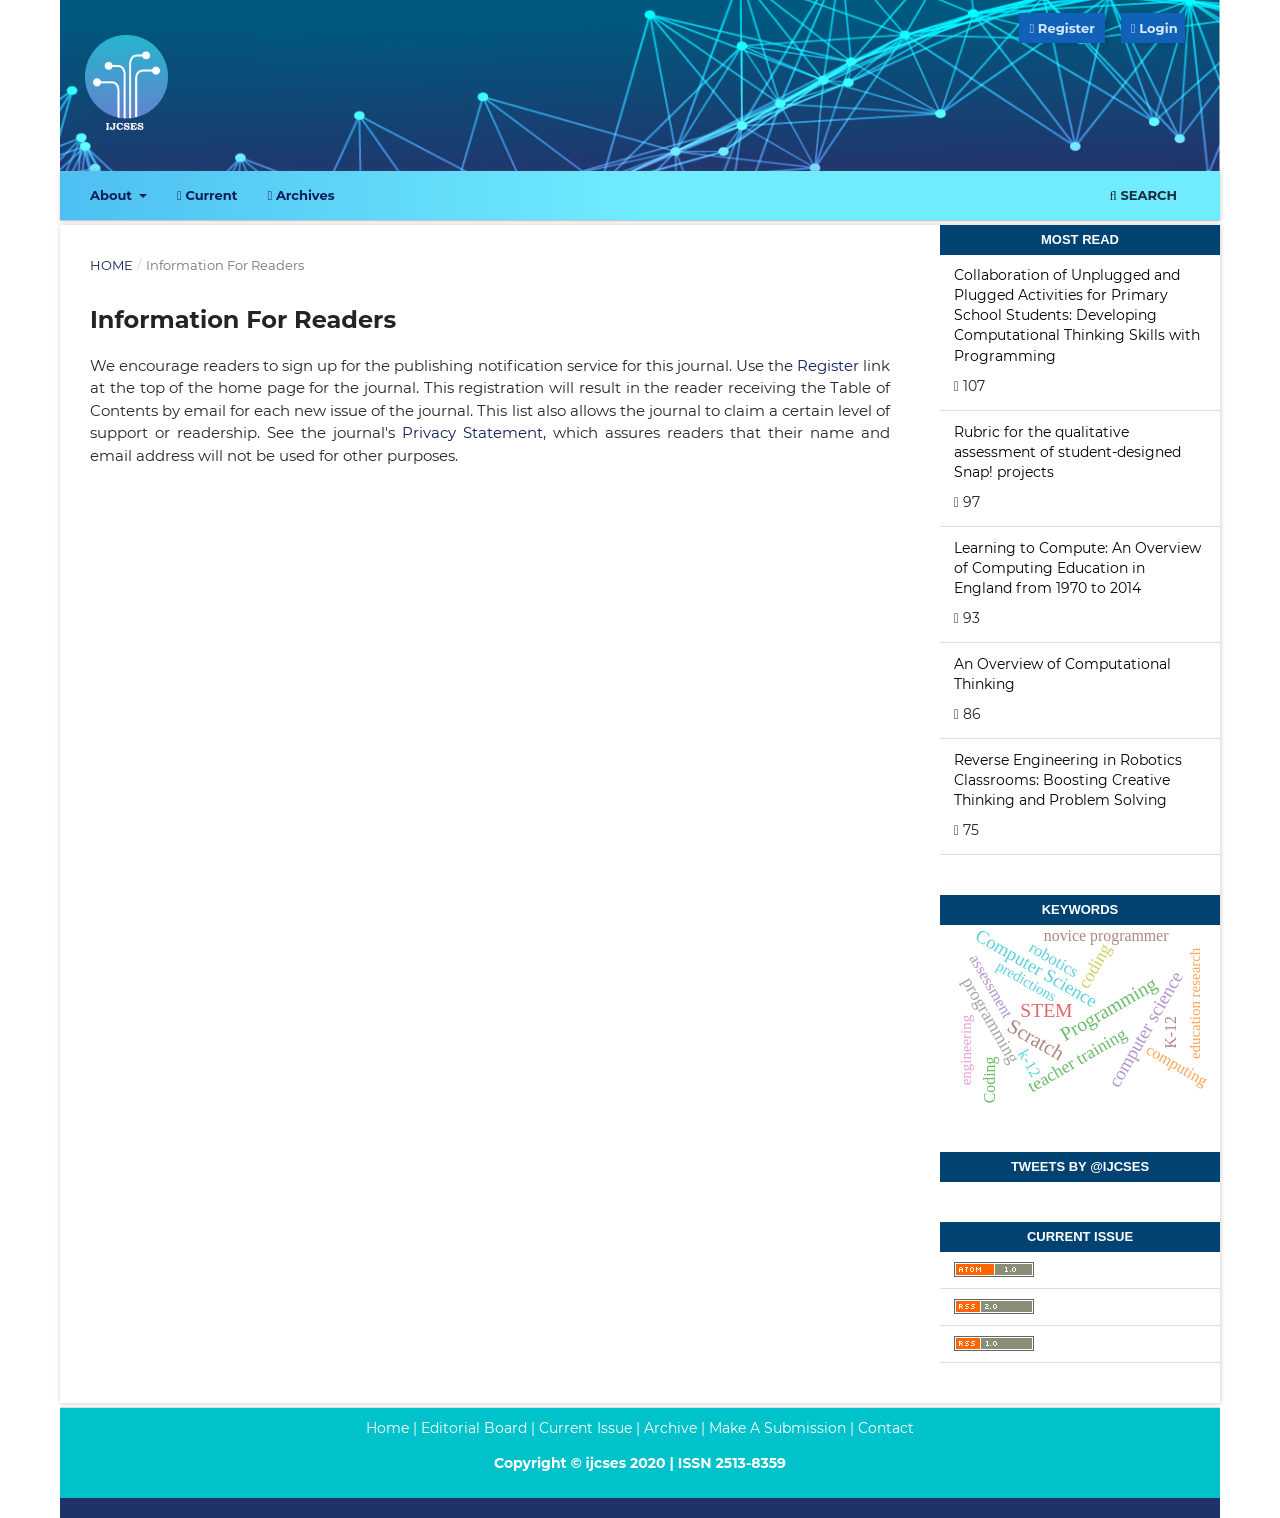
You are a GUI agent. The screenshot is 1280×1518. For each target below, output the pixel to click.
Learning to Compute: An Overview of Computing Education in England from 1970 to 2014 (1077, 568)
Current (207, 195)
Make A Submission (777, 1428)
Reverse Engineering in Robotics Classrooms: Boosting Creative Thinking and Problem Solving (1068, 780)
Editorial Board (474, 1428)
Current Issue (585, 1428)
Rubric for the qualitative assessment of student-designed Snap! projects (1067, 452)
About (113, 195)
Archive (670, 1428)
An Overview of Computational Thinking (1062, 674)
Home (111, 265)
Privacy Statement (472, 432)
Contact (886, 1428)
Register (1061, 28)
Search (1143, 195)
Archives (300, 195)
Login (1158, 28)
